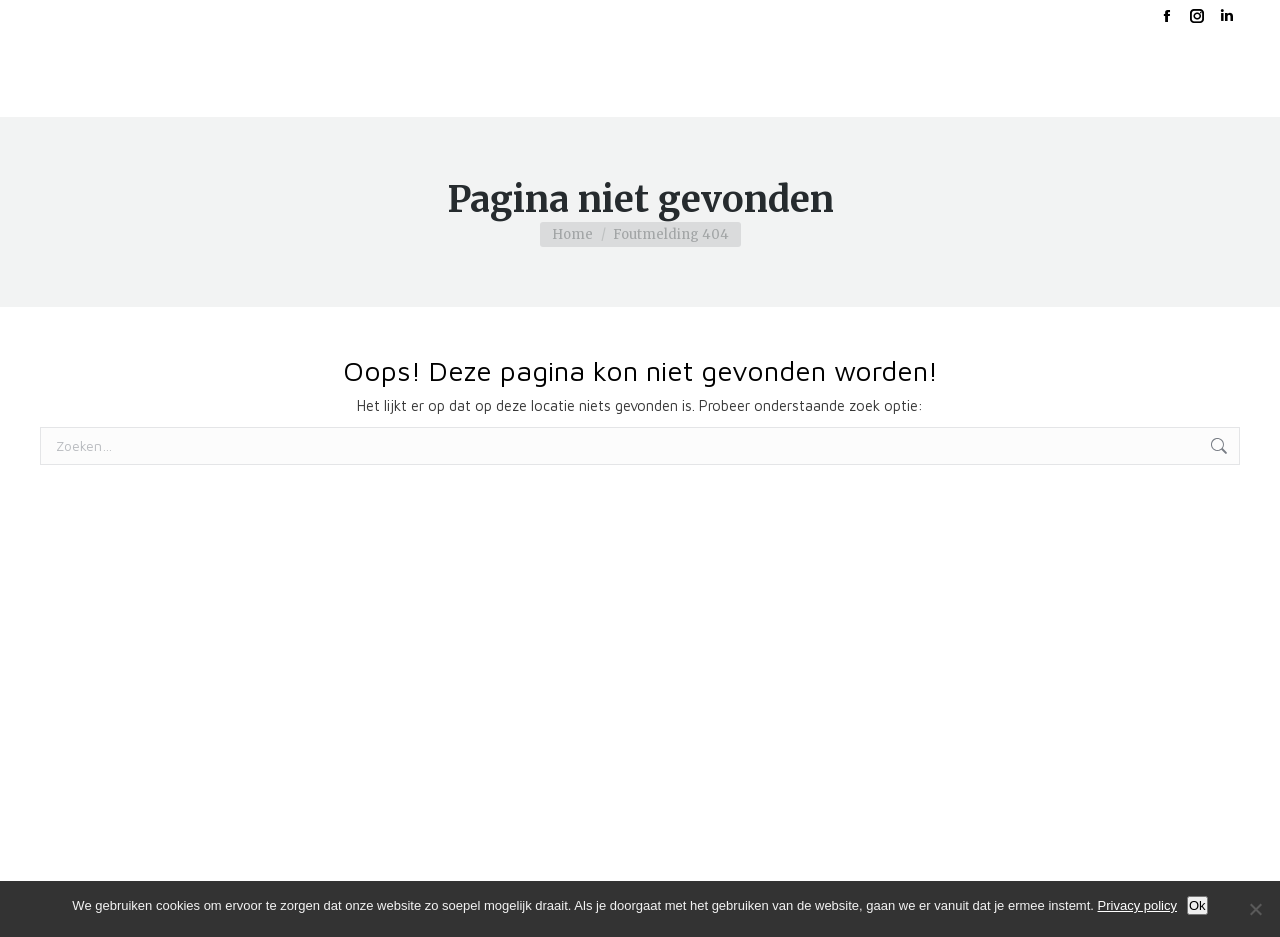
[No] (1255, 909)
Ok (1197, 905)
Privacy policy (1137, 905)
